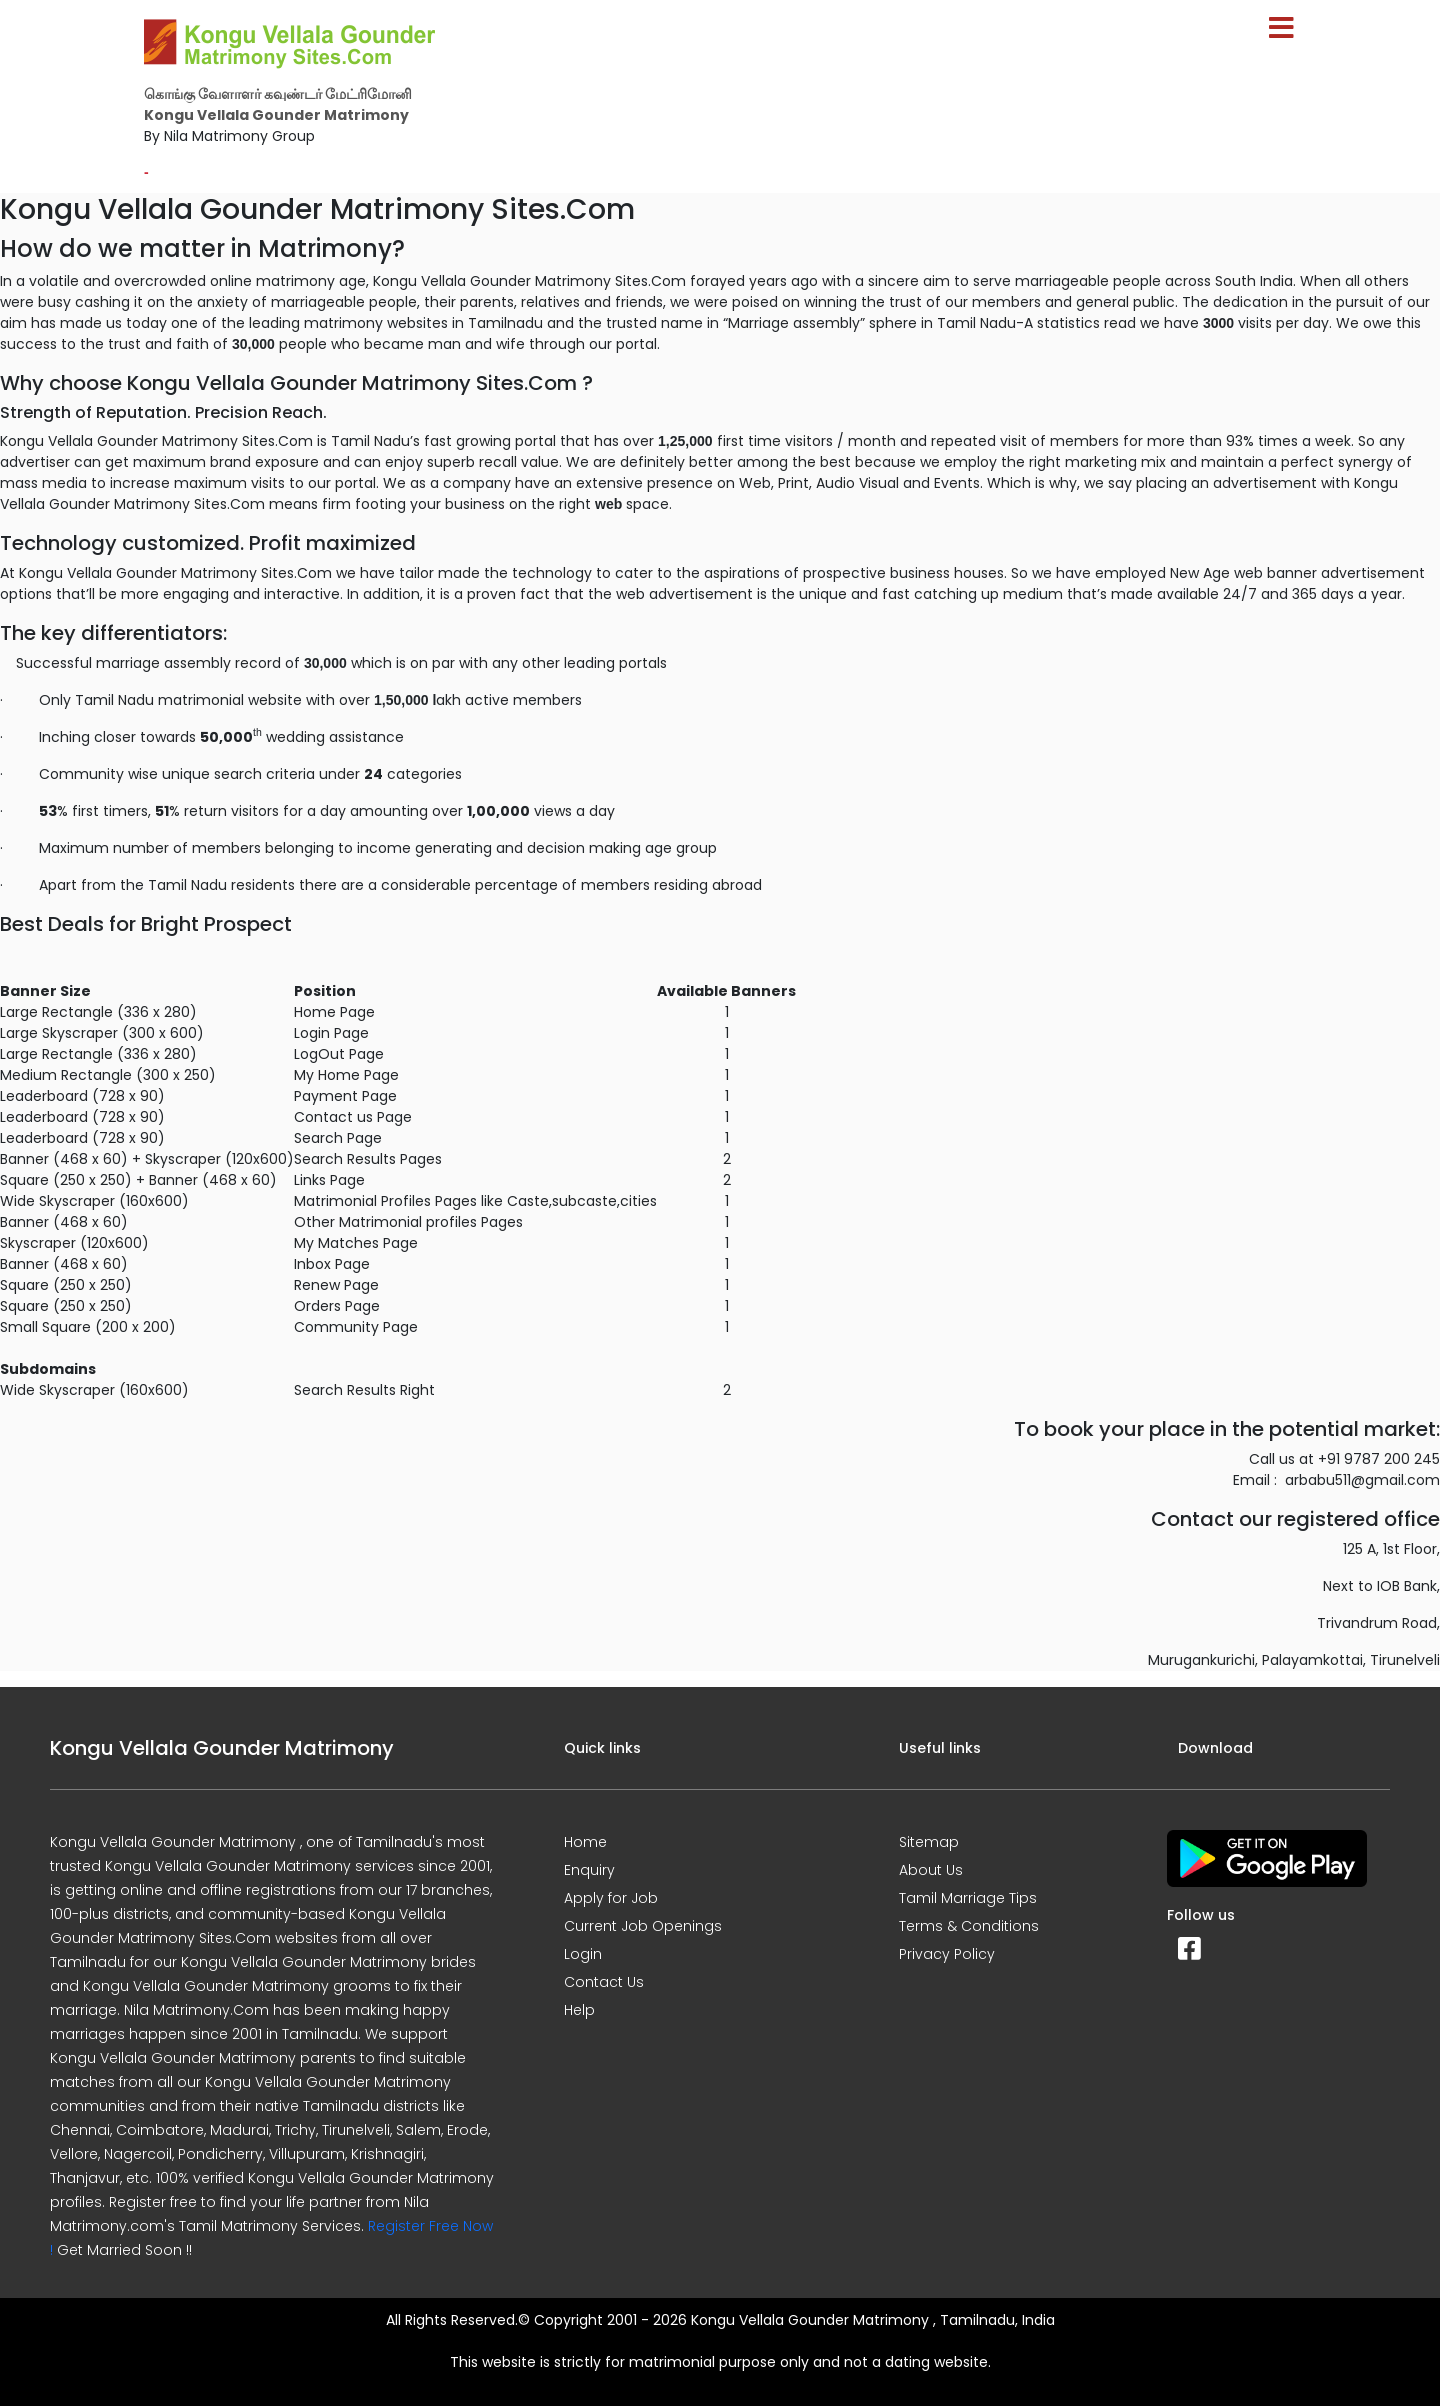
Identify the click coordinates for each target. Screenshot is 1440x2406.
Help (579, 2010)
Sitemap (929, 1842)
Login (583, 1954)
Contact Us (604, 1982)
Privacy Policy (947, 1954)
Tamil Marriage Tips (968, 1898)
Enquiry (589, 1870)
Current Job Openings (643, 1926)
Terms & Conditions (969, 1926)
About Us (931, 1870)
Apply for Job (611, 1898)
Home (585, 1842)
